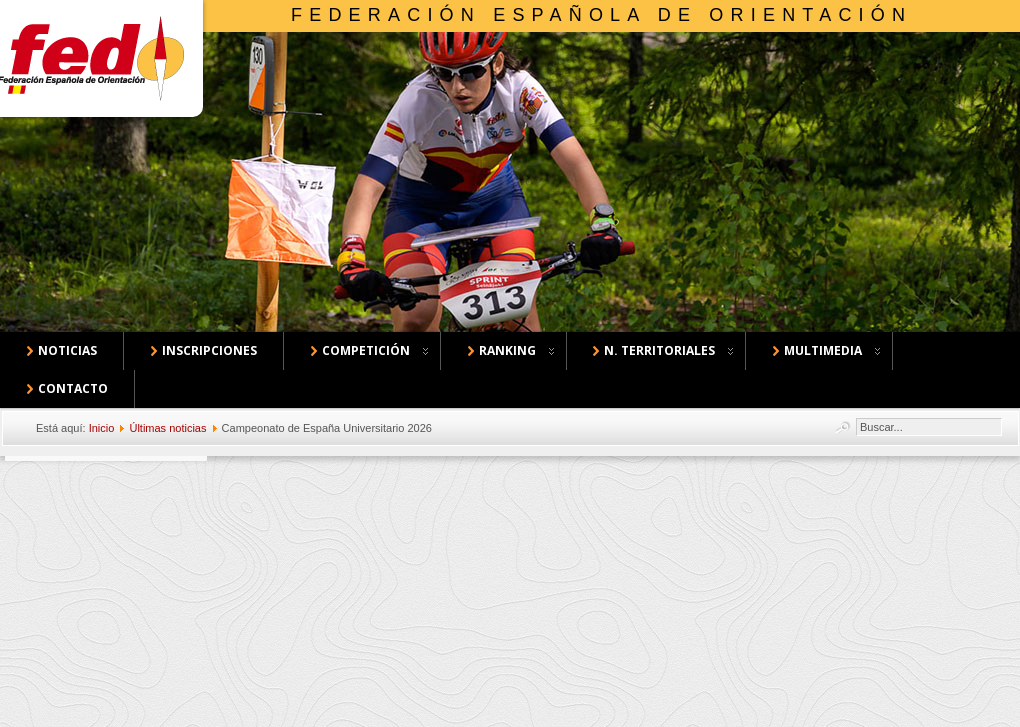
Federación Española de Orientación (601, 15)
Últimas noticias (167, 428)
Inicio (102, 428)
